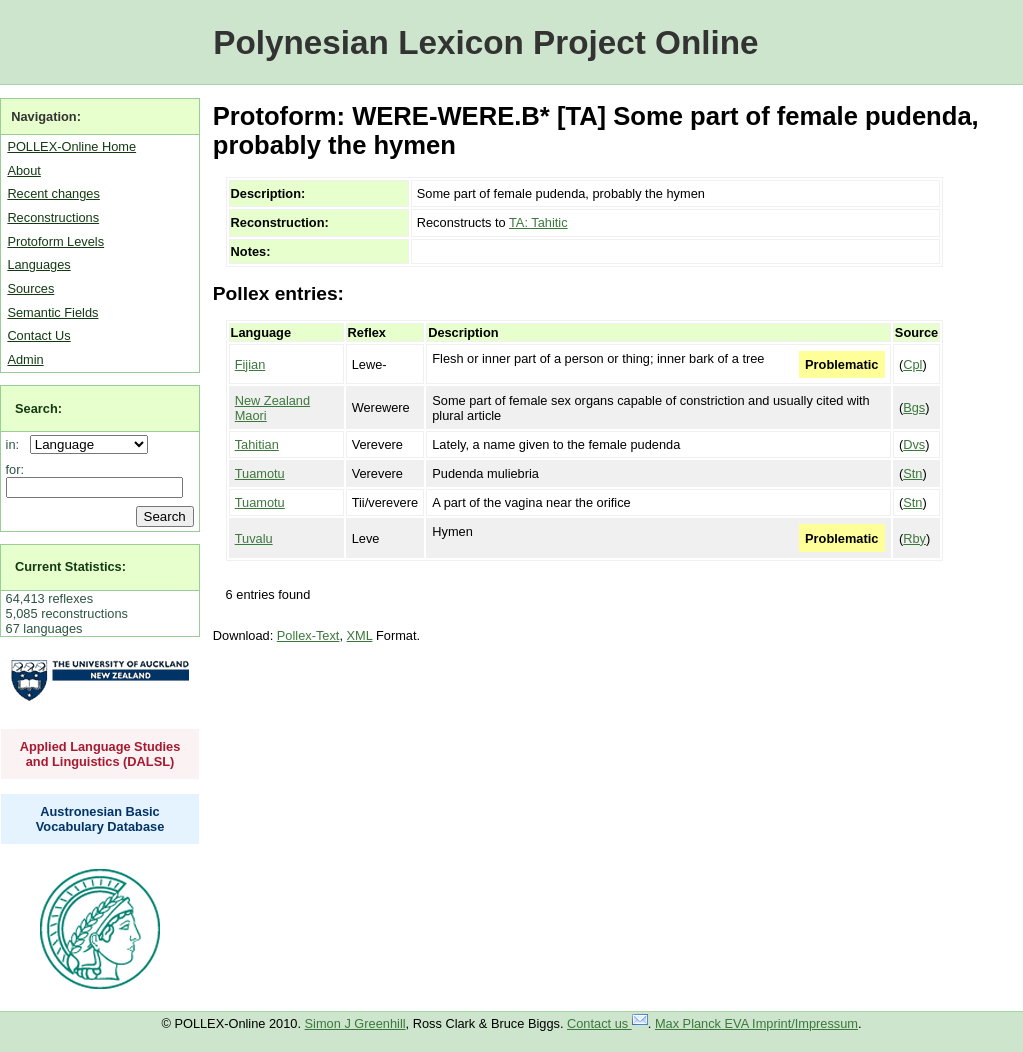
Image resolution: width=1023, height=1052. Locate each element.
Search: (38, 408)
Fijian (250, 364)
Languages (38, 264)
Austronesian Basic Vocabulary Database (100, 819)
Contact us (607, 1023)
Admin (25, 359)
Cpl (912, 364)
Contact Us (38, 335)
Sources (30, 288)
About (23, 170)
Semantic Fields (52, 312)
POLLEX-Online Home (71, 146)
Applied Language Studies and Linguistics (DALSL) (100, 754)
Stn (912, 473)
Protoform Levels (55, 241)
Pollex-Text (308, 635)
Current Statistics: (70, 566)
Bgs (914, 407)
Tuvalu (254, 538)
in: (16, 444)
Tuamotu (260, 473)
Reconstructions (53, 217)
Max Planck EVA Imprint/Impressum (756, 1023)
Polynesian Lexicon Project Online (485, 42)
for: (15, 469)
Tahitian (257, 444)
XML (360, 635)
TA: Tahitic (538, 222)
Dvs (914, 444)
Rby (914, 538)
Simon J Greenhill (355, 1023)
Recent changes (53, 193)
